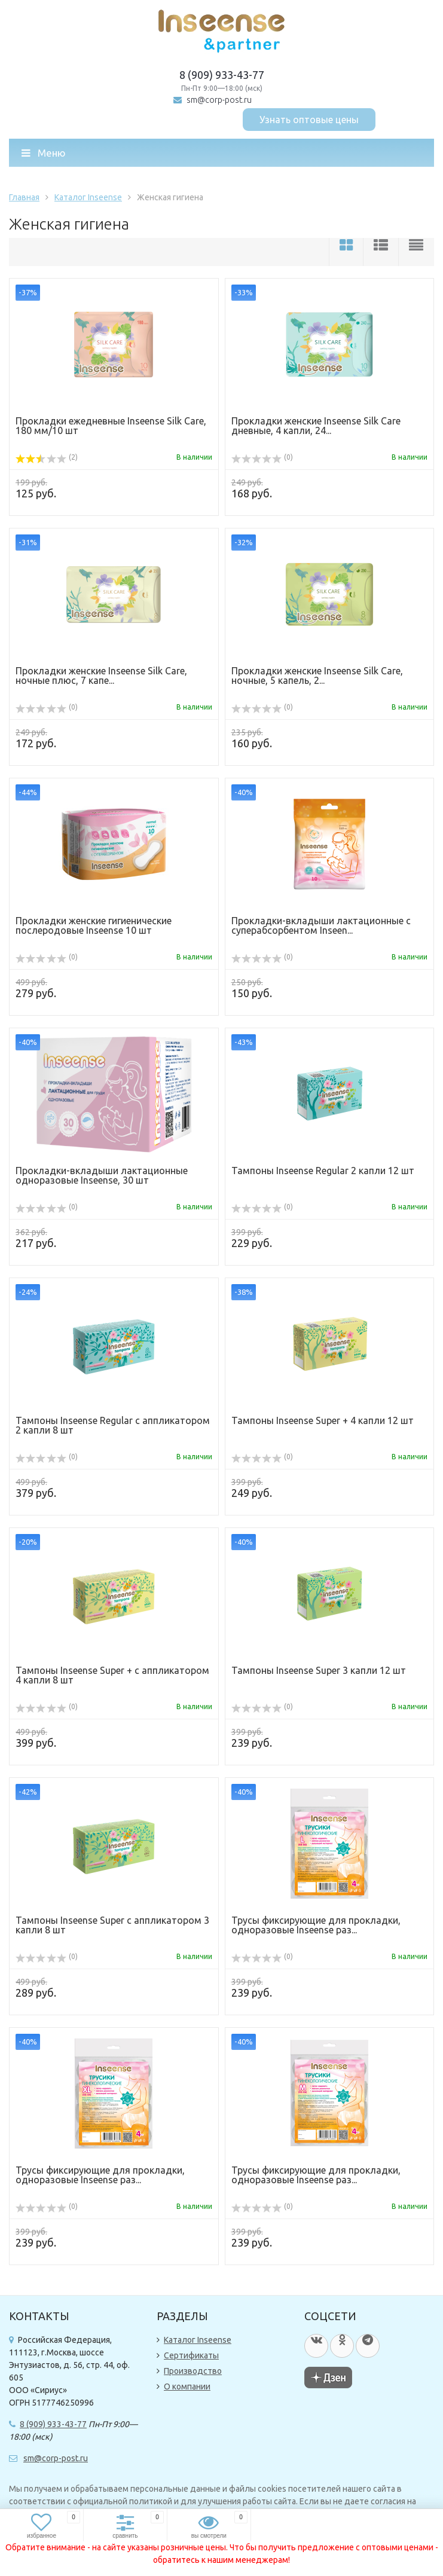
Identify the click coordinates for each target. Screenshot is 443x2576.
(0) (262, 457)
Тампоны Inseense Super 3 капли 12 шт (318, 1670)
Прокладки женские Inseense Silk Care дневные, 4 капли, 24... (316, 425)
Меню (44, 152)
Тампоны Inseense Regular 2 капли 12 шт (322, 1170)
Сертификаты (191, 2355)
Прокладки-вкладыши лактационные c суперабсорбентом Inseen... (321, 925)
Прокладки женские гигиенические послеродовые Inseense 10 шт (94, 925)
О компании (187, 2386)
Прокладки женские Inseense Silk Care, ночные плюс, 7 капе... (101, 675)
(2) (47, 457)
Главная (24, 197)
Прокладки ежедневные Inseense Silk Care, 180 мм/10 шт (111, 425)
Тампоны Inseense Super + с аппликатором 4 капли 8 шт (112, 1675)
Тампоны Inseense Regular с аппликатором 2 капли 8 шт (113, 1425)
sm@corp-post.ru (219, 100)
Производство (193, 2371)
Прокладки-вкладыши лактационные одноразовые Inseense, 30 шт (102, 1175)
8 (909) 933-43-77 (221, 75)
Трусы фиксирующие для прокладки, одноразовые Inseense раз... (316, 1925)
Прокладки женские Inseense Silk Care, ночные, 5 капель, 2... (317, 675)
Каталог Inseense (88, 197)
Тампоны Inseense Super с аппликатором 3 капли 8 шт (112, 1925)
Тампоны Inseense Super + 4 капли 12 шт (322, 1420)
